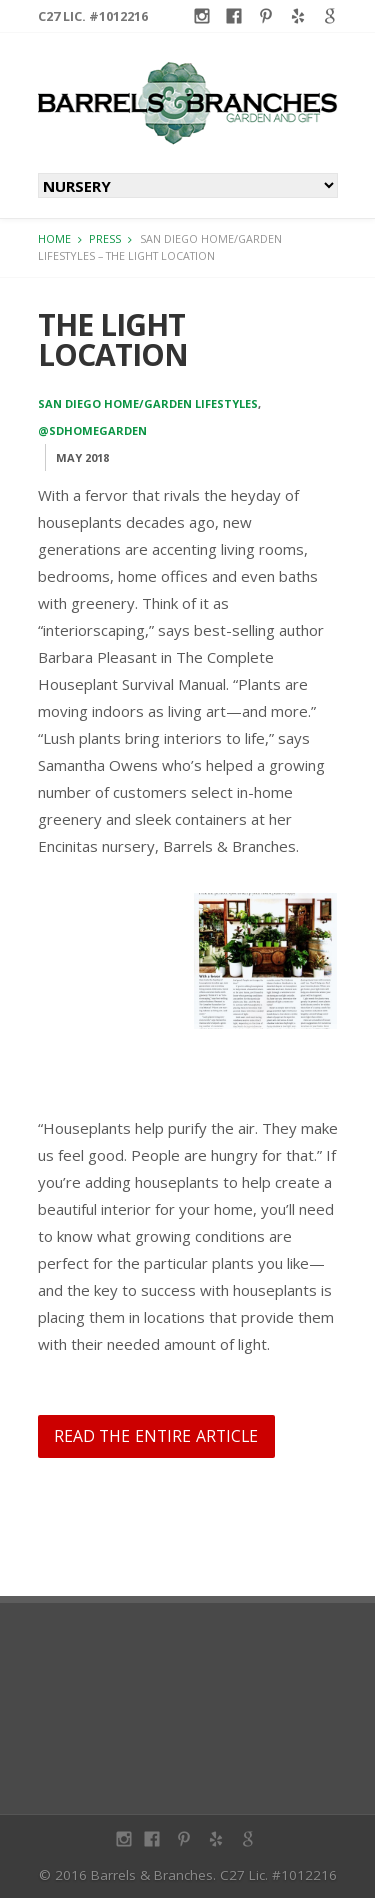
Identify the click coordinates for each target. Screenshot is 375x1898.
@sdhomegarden (92, 430)
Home (54, 238)
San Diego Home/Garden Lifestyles (148, 403)
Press (105, 238)
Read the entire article (156, 1436)
